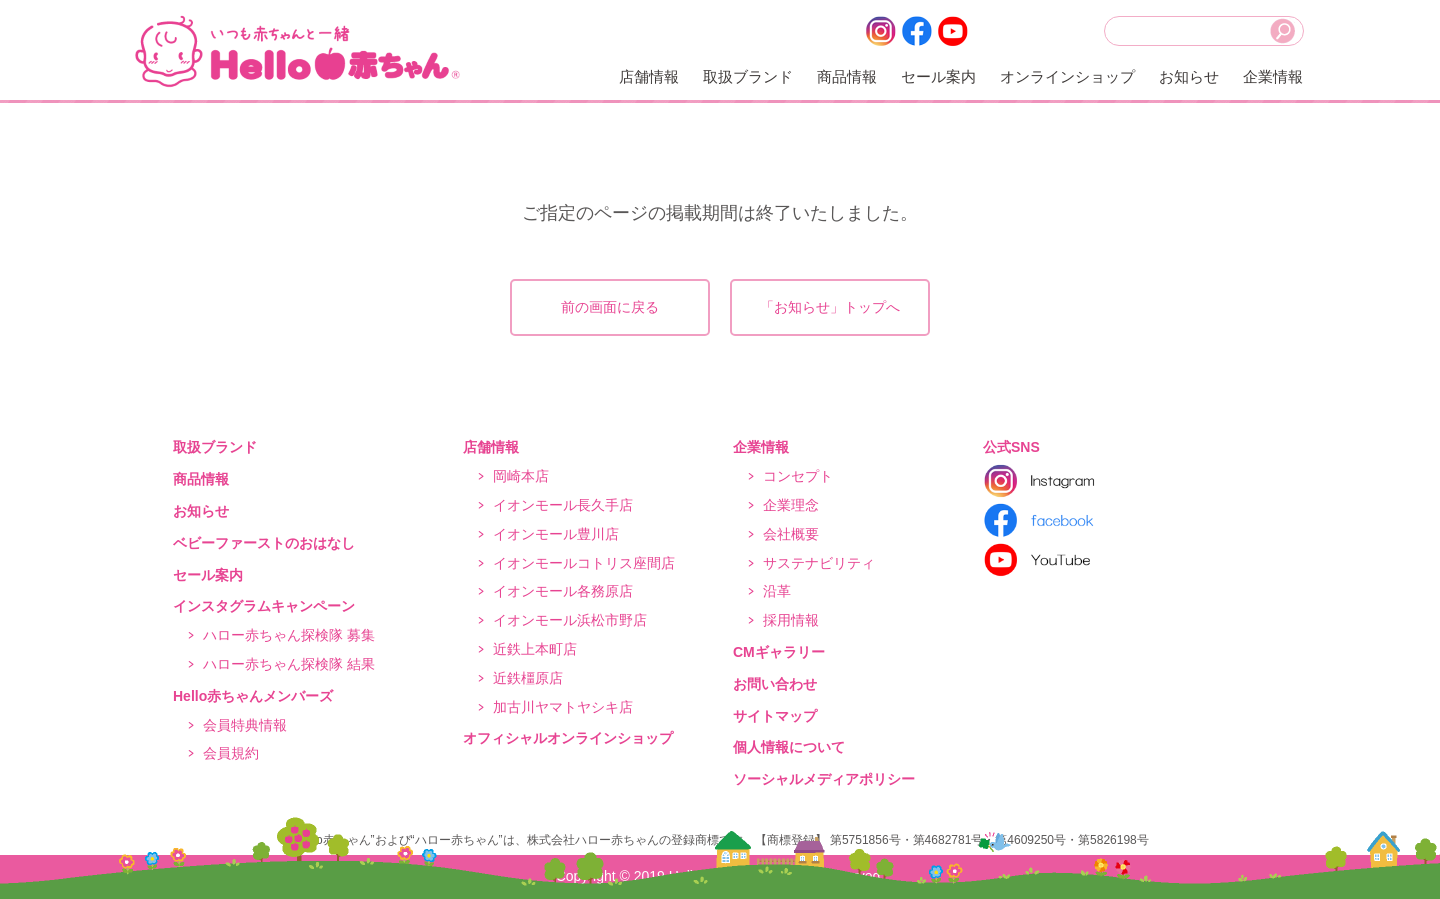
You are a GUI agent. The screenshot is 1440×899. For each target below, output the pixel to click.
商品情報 (847, 76)
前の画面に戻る (610, 307)
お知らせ (1189, 76)
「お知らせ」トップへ (830, 307)
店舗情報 (649, 76)
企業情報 (1273, 76)
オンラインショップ (1067, 76)
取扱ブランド (748, 76)
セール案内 (938, 76)
